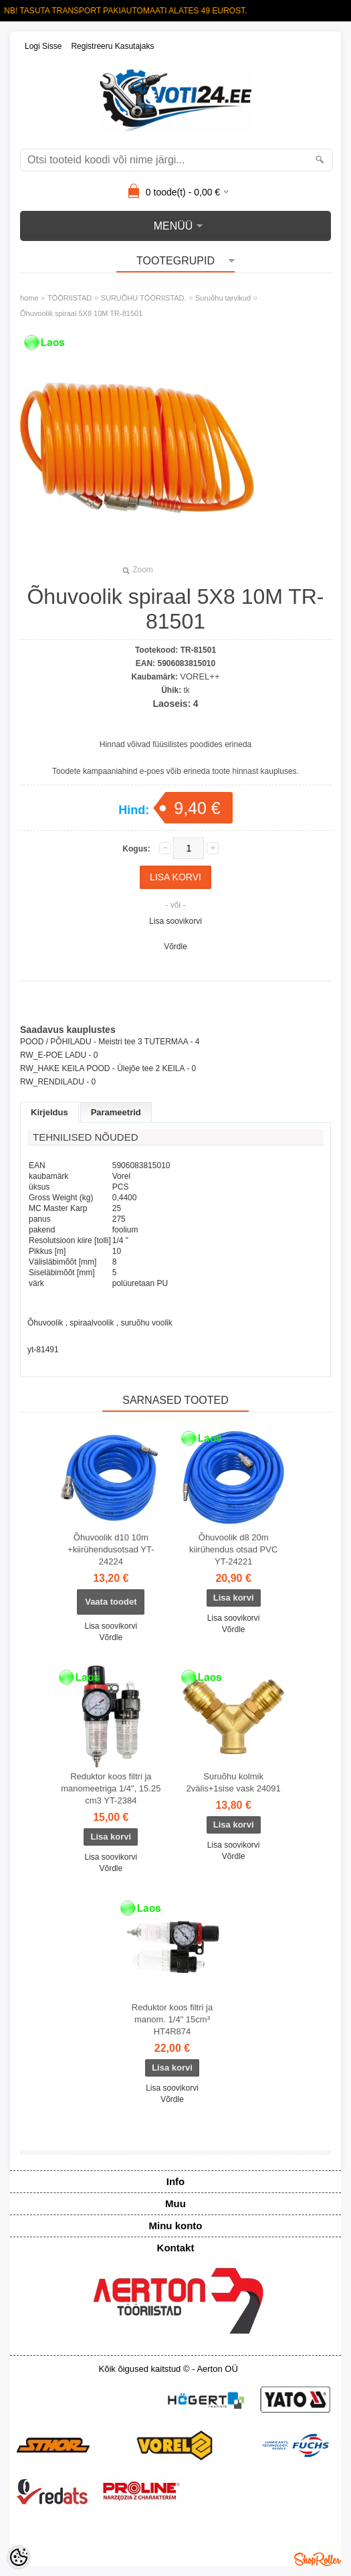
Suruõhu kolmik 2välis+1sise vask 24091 (234, 1782)
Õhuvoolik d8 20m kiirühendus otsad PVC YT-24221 (233, 1549)
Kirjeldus (49, 1112)
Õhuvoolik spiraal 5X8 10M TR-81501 (81, 313)
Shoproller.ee (317, 2559)
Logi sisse (43, 46)
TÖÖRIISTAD (69, 298)
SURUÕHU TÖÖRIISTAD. (144, 298)
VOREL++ (199, 676)
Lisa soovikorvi (175, 921)
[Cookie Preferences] (19, 2557)
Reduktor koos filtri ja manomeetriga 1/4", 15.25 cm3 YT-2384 (110, 1788)
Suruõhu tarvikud (223, 298)
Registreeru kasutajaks (112, 46)
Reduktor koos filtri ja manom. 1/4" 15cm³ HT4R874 (172, 2019)
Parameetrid (116, 1112)
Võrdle (175, 946)
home (29, 298)
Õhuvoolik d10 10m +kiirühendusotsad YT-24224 (111, 1549)
